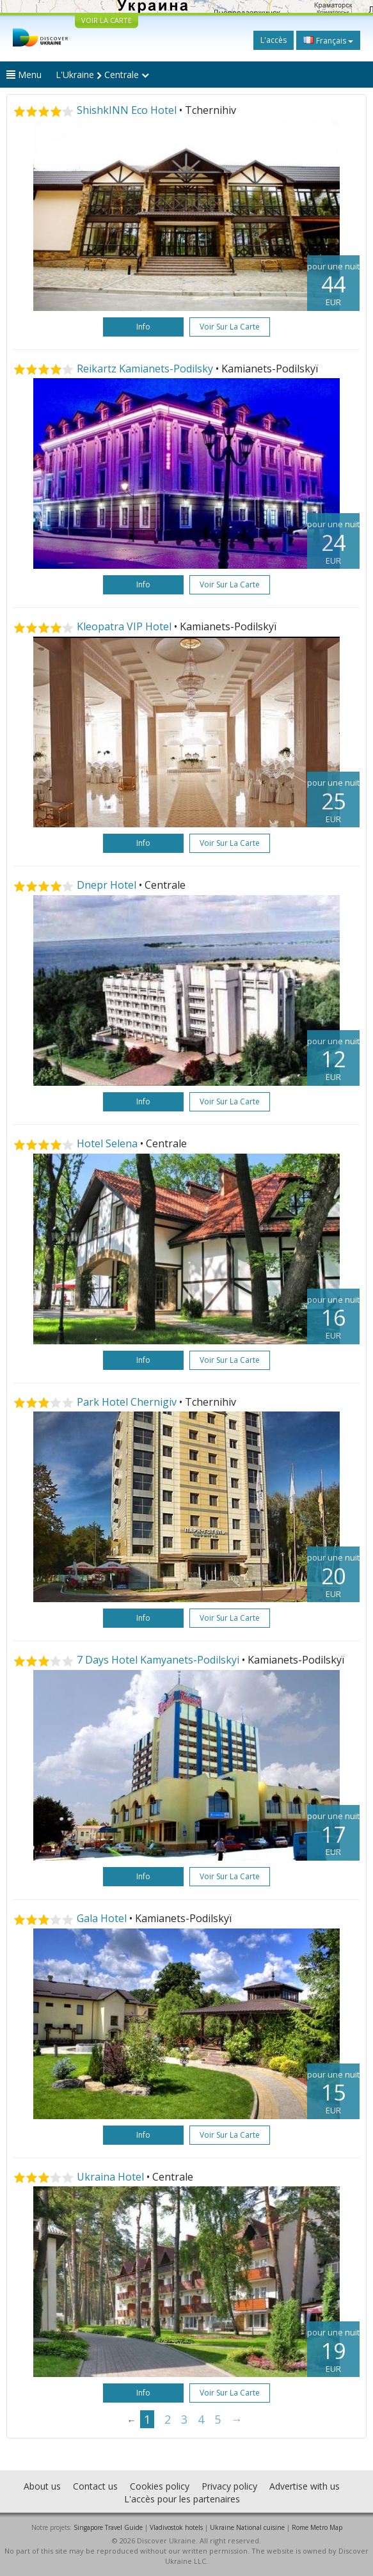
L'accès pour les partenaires (182, 2499)
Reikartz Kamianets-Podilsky (145, 369)
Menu (24, 74)
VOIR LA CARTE (106, 20)
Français (328, 40)
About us (42, 2486)
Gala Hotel (102, 1918)
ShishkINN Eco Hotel (127, 110)
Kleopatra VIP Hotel (124, 626)
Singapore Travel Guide (108, 2527)
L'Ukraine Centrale (102, 74)
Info (143, 326)
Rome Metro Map (317, 2527)
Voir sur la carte (230, 326)
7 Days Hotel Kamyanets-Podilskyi (158, 1660)
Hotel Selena (107, 1143)
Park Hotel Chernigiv (127, 1402)
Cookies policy (159, 2486)
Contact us (95, 2486)
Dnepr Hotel (106, 885)
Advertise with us (304, 2486)
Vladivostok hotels (176, 2527)
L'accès (273, 40)
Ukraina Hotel (110, 2177)
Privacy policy (229, 2486)
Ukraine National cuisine (247, 2527)
